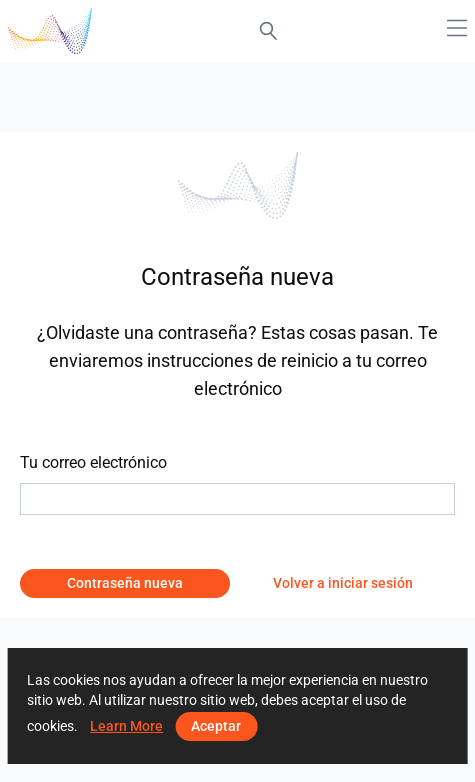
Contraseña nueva (125, 583)
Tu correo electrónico (93, 462)
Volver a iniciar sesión (343, 583)
